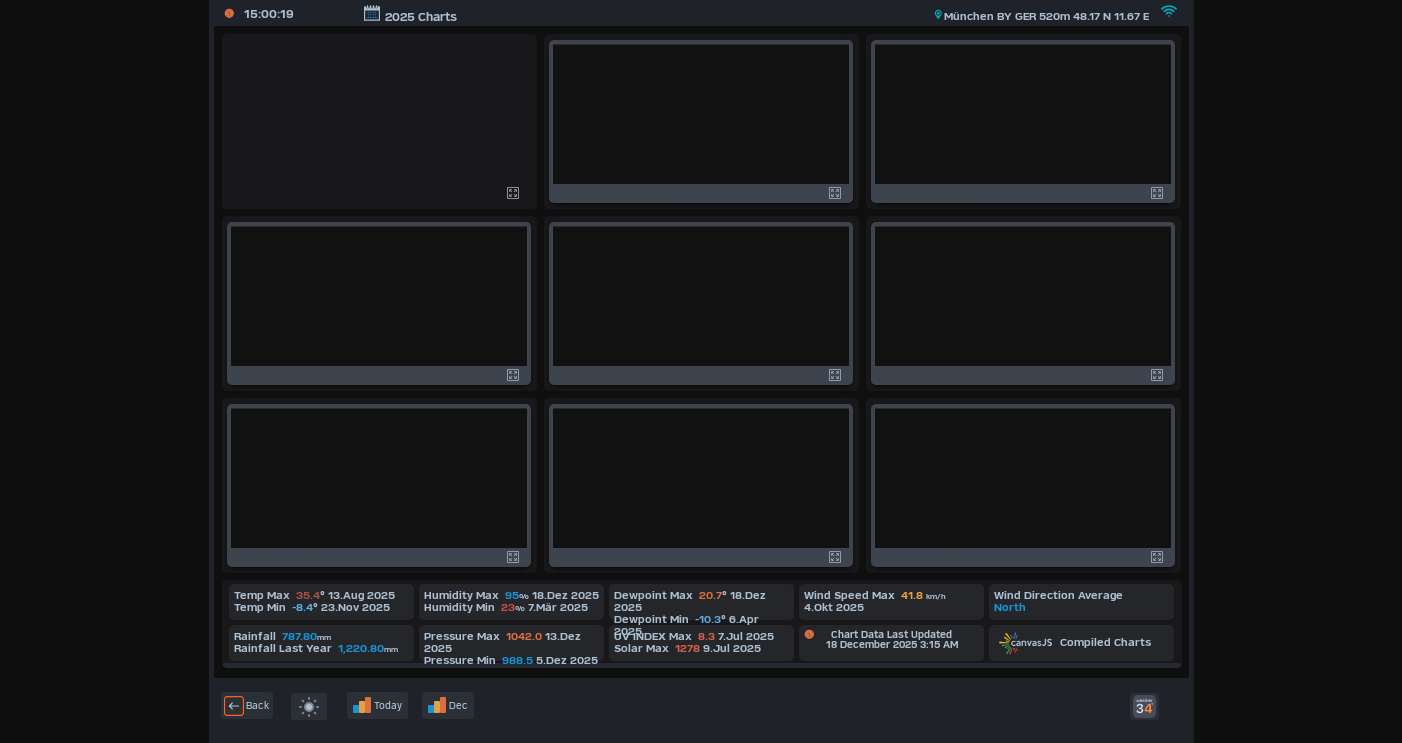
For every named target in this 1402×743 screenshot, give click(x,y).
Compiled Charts (1075, 642)
